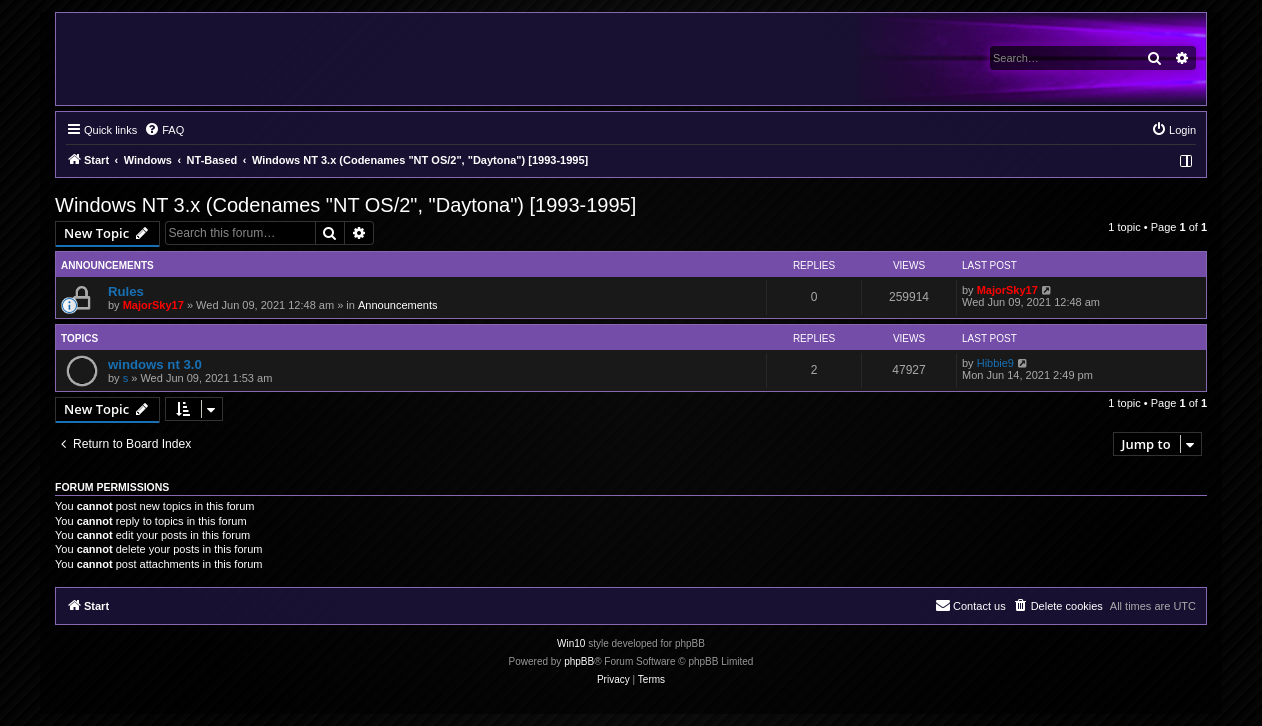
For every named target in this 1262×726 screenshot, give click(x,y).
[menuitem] (164, 130)
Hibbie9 (995, 363)
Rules (126, 291)
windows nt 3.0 (155, 364)
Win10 (571, 643)
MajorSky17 (153, 305)
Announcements (398, 305)
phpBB (579, 661)
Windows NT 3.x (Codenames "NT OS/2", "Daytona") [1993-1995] (345, 205)
